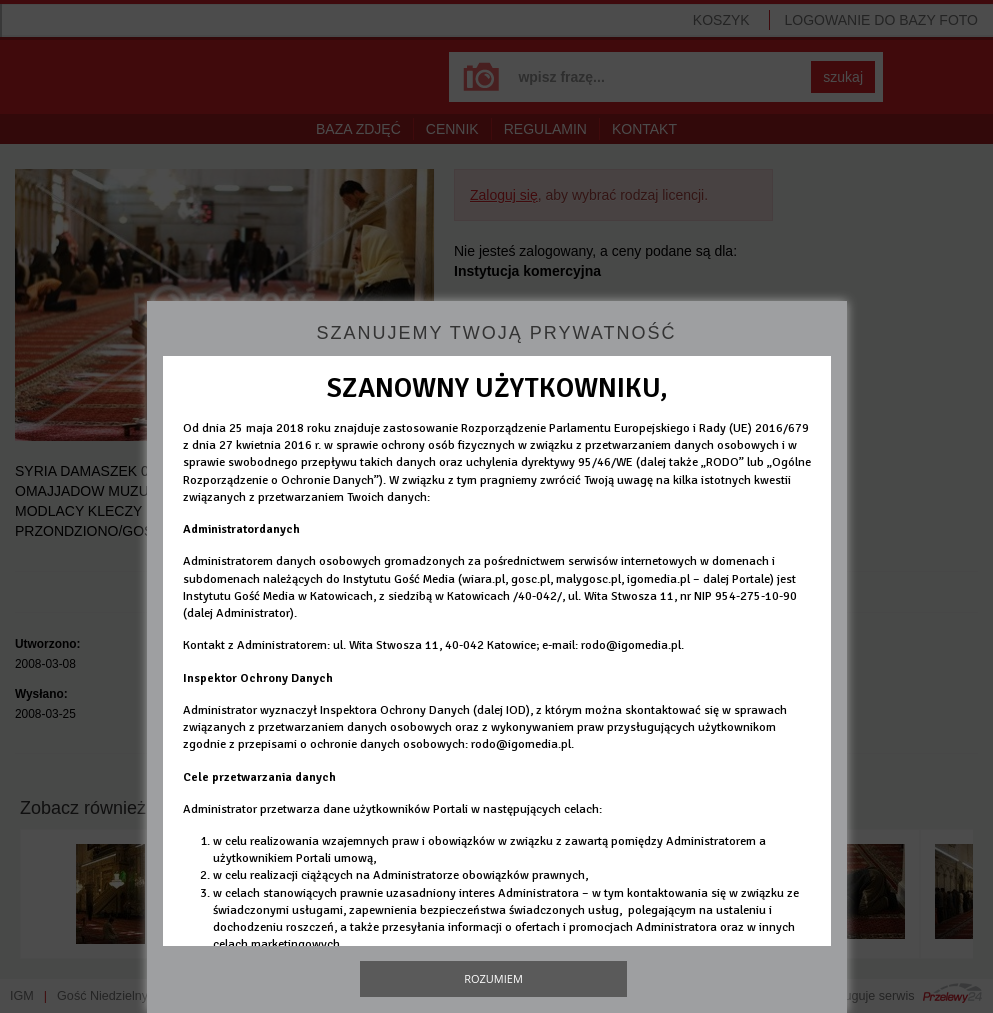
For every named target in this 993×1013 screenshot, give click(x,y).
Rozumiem (493, 978)
